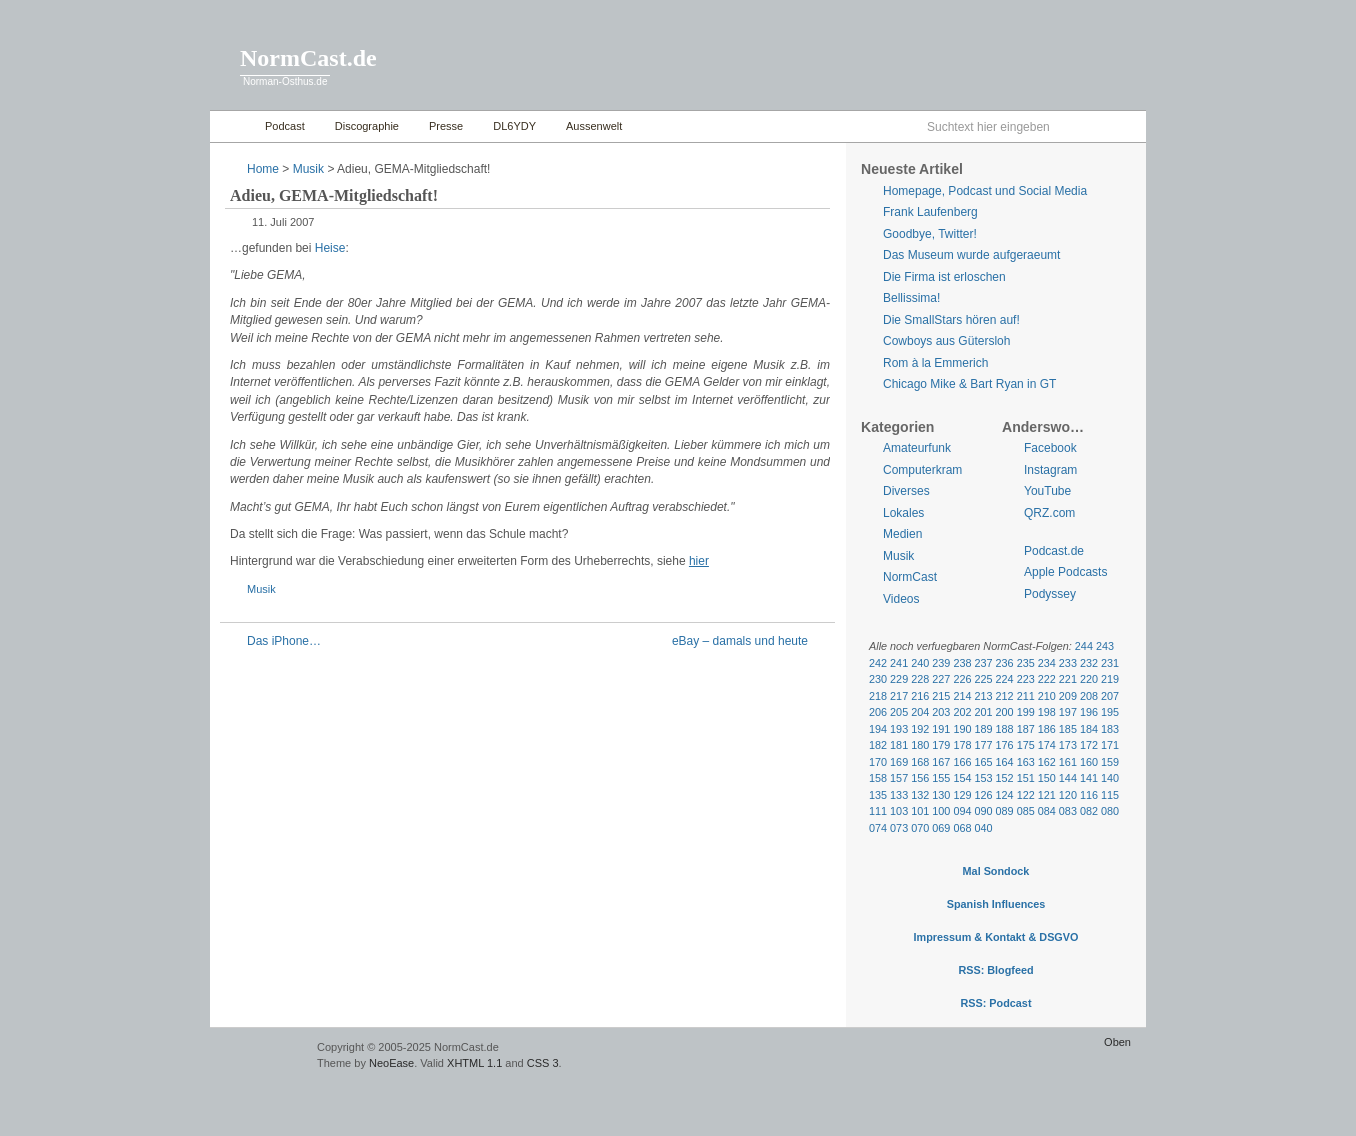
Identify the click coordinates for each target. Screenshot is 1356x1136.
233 (1068, 663)
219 (1110, 679)
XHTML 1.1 (474, 1063)
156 (920, 778)
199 (1026, 712)
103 (899, 811)
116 (1089, 795)
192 (920, 729)
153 (983, 778)
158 (878, 778)
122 (1026, 795)
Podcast (285, 126)
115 (1110, 795)
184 (1089, 729)
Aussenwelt (594, 126)
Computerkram (922, 470)
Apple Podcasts (1065, 572)
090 (983, 811)
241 (899, 663)
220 (1089, 679)
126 (983, 795)
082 (1089, 811)
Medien (902, 534)
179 (941, 745)
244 (1084, 646)
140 (1110, 778)
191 (941, 729)
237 (983, 663)
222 (1047, 679)
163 (1026, 762)
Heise (330, 248)
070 (920, 828)
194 (878, 729)
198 (1047, 712)
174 (1047, 745)
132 (920, 795)
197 (1068, 712)
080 (1110, 811)
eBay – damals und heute (740, 641)
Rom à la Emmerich (935, 363)
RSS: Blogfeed (995, 970)
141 (1089, 778)
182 (878, 745)
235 (1026, 663)
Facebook (1050, 448)
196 (1089, 712)
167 (941, 762)
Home (232, 126)
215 (941, 696)
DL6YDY (514, 126)
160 (1089, 762)
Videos (901, 599)
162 (1047, 762)
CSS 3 (543, 1063)
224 (1005, 679)
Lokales (903, 513)
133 (899, 795)
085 (1026, 811)
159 (1110, 762)
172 (1089, 745)
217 (899, 696)
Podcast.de (1054, 551)
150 (1047, 778)
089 (1005, 811)
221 (1068, 679)
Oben (1117, 1042)
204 (920, 712)
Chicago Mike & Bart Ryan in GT (969, 384)
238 (962, 663)
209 (1068, 696)
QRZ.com (1049, 513)
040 (983, 828)
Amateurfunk (917, 448)
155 (941, 778)
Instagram (1050, 470)
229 (899, 679)
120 (1068, 795)
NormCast (910, 577)
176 (1005, 745)
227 (941, 679)
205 (899, 712)
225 (983, 679)
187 (1026, 729)
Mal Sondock (996, 871)
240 (920, 663)
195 (1110, 712)
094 (962, 811)
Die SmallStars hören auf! (951, 320)
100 (941, 811)
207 (1110, 696)
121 (1047, 795)
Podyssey (1050, 594)
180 (920, 745)
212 (1005, 696)
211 (1026, 696)
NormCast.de (308, 58)
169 (899, 762)
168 (920, 762)
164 (1005, 762)
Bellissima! (911, 298)
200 (1005, 712)
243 (1105, 646)
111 (878, 811)
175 (1026, 745)
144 (1068, 778)
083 (1068, 811)
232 (1089, 663)
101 (920, 811)
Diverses (906, 491)
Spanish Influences (996, 904)
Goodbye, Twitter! (930, 234)
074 (878, 828)
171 (1110, 745)
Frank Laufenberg (930, 212)
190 (962, 729)
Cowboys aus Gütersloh (946, 341)
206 (878, 712)
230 (878, 679)
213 (983, 696)
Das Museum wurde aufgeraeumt (971, 255)
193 (899, 729)
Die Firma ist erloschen (944, 277)
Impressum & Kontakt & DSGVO (996, 937)
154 (962, 778)
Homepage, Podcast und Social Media (985, 191)
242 (878, 663)
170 (878, 762)
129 (962, 795)
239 (941, 663)
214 (962, 696)
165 (983, 762)
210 (1047, 696)
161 (1068, 762)
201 (983, 712)
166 (962, 762)
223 (1026, 679)
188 (1005, 729)
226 (962, 679)
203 (941, 712)
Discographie (367, 126)
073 (899, 828)
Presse (446, 126)
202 (962, 712)
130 (941, 795)
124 (1005, 795)
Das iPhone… (284, 641)
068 (962, 828)
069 (941, 828)
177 (983, 745)
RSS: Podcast (995, 1003)
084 (1047, 811)
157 (899, 778)
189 (983, 729)
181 (899, 745)
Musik (308, 169)
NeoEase (391, 1063)
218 (878, 696)
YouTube (1047, 491)
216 (920, 696)
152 (1005, 778)
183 (1110, 729)
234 (1047, 663)
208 (1089, 696)
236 (1005, 663)
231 (1110, 663)
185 (1068, 729)
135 (878, 795)
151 (1026, 778)
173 (1068, 745)
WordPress (261, 1056)
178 (962, 745)
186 (1047, 729)
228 (920, 679)
